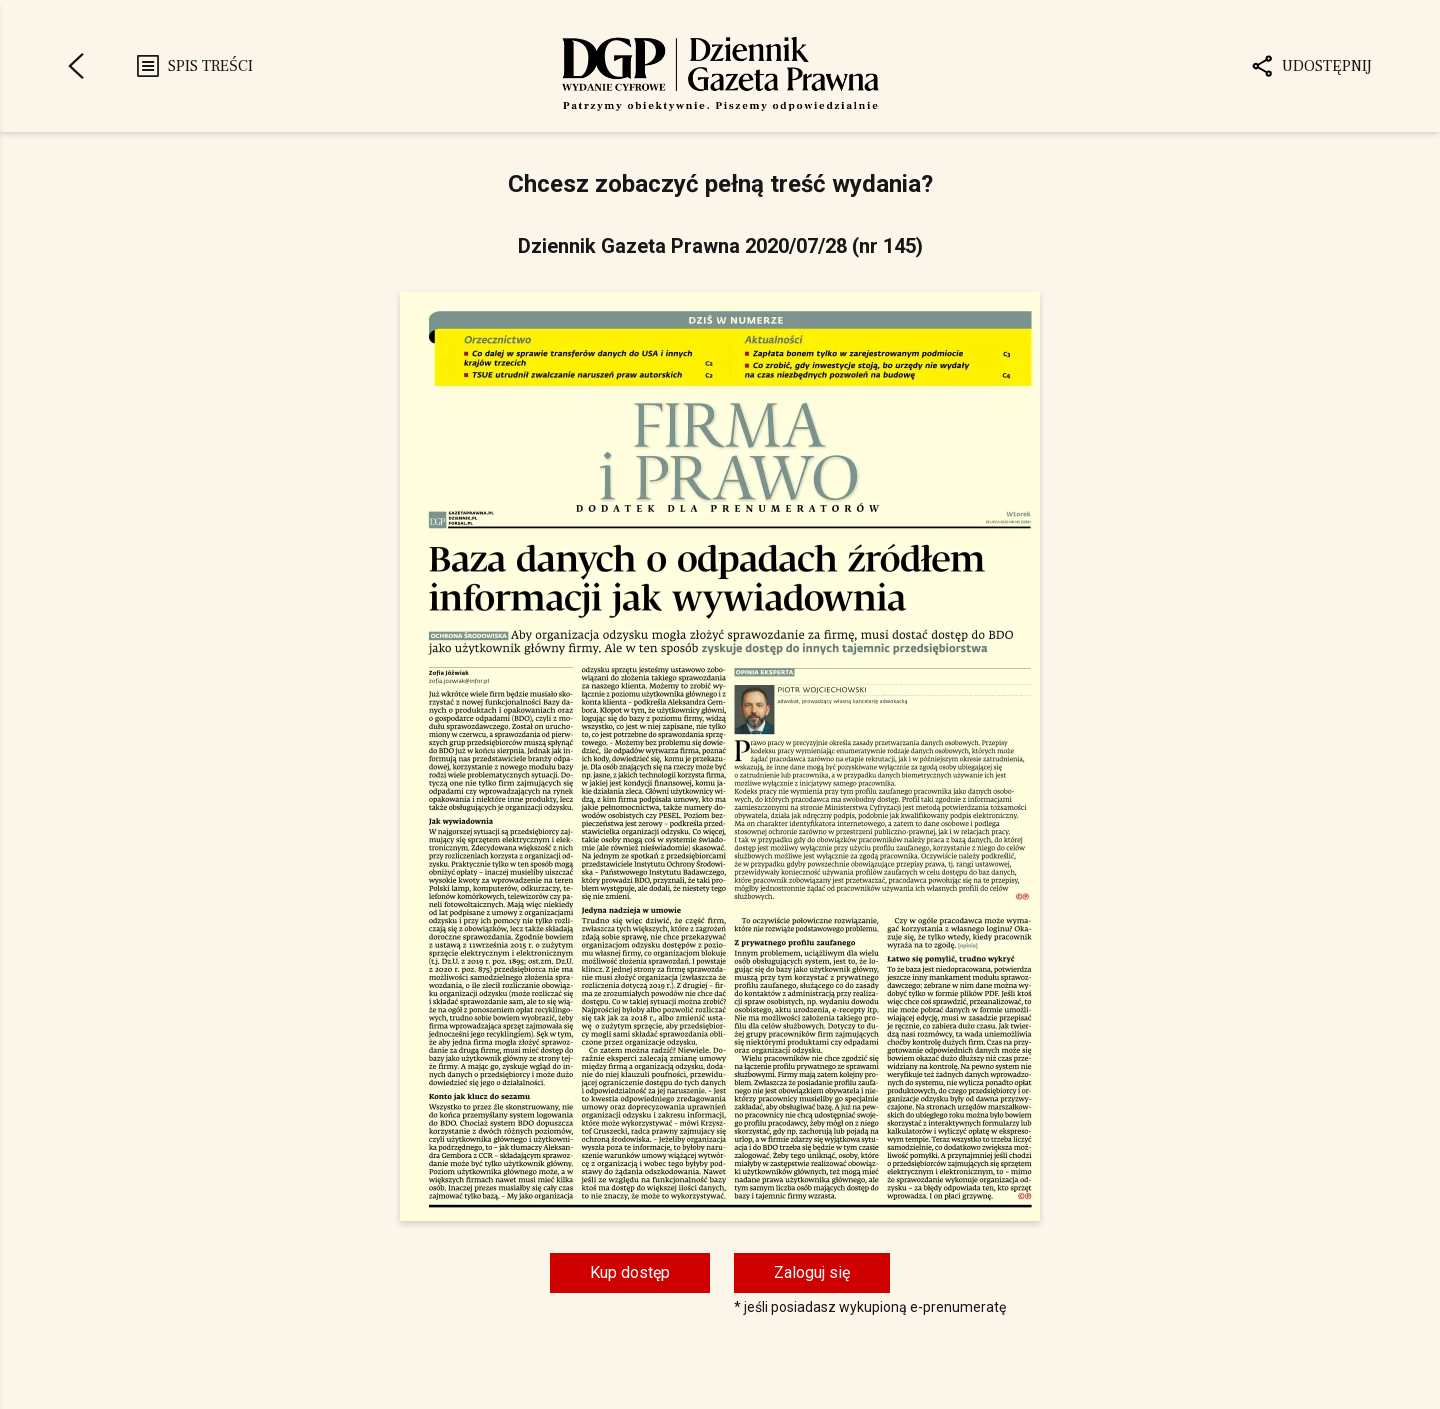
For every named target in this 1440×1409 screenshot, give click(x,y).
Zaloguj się (812, 1272)
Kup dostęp (630, 1272)
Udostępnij (1311, 66)
